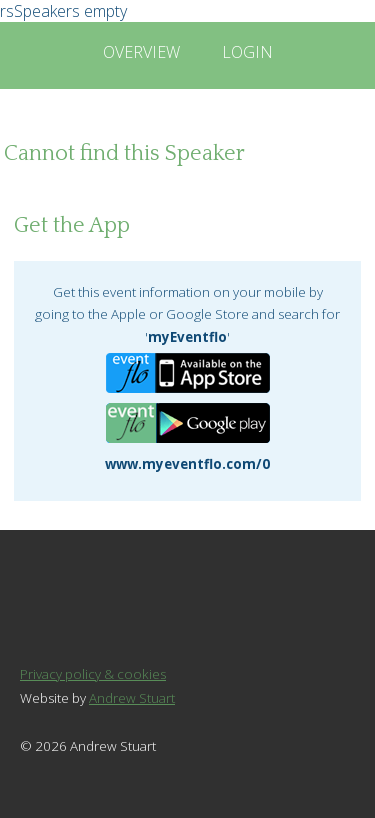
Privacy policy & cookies (93, 674)
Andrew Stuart (132, 698)
